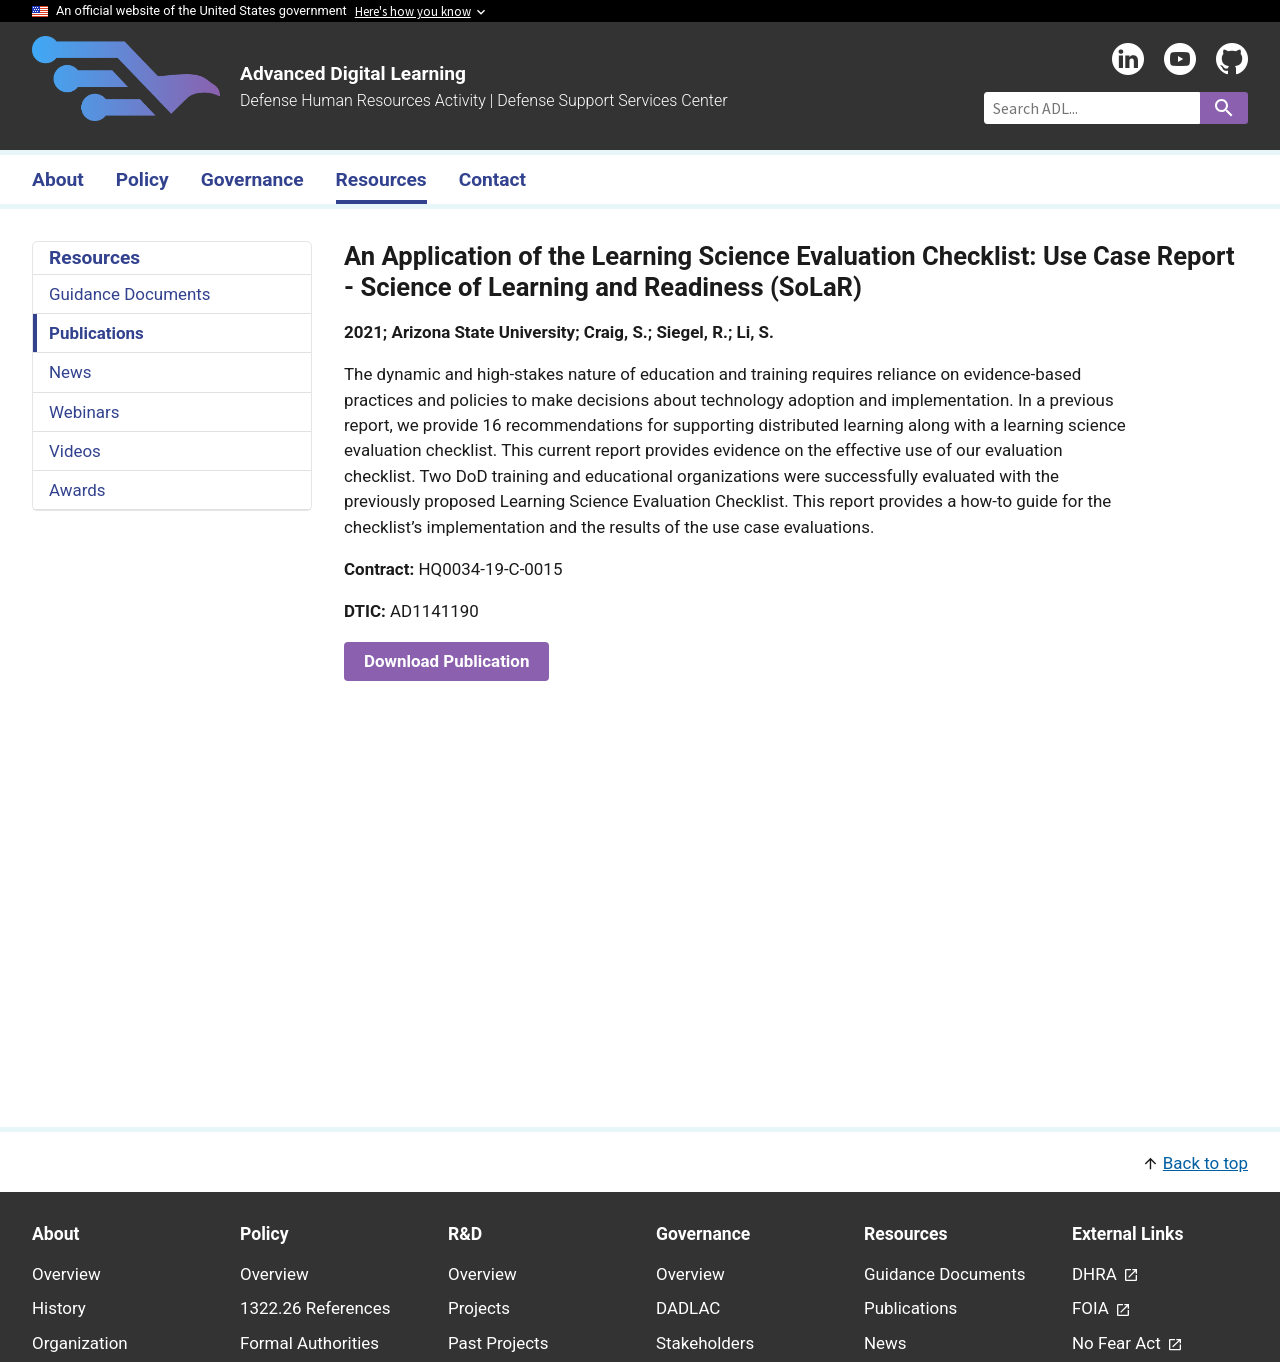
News (70, 372)
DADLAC (688, 1308)
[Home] (126, 109)
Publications (96, 333)
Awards (77, 490)
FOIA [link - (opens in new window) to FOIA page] (1092, 1308)
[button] (640, 1161)
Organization (80, 1343)
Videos (75, 451)
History (59, 1308)
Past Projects (498, 1343)
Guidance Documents (130, 294)
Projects (479, 1308)
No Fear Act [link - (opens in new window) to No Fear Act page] (1118, 1343)
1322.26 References (315, 1308)
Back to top (1205, 1163)
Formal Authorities (309, 1343)
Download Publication (446, 661)
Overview (66, 1274)
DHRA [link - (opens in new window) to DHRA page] (1096, 1274)
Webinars (84, 412)
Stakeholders (705, 1343)
